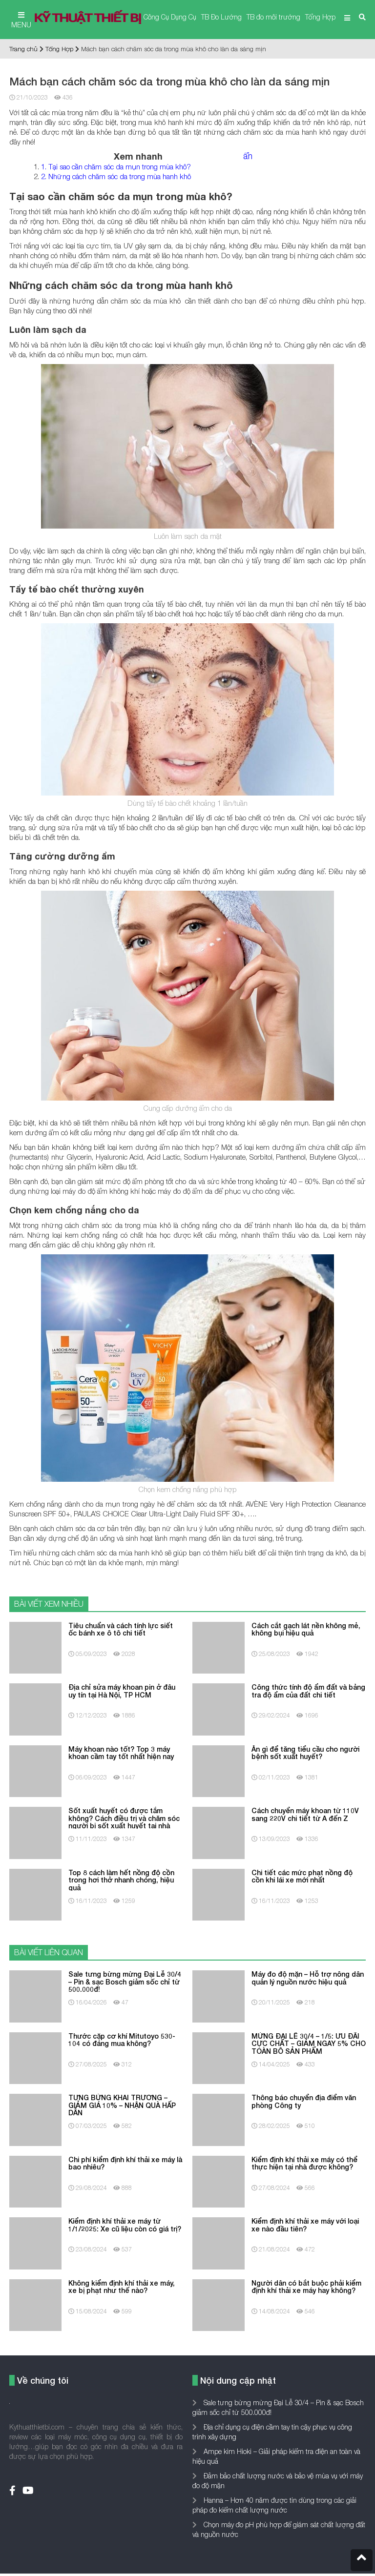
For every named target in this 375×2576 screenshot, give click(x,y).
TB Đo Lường (221, 17)
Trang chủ (23, 49)
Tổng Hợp (320, 17)
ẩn (247, 156)
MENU (21, 20)
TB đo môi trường (273, 17)
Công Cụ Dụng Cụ (170, 17)
